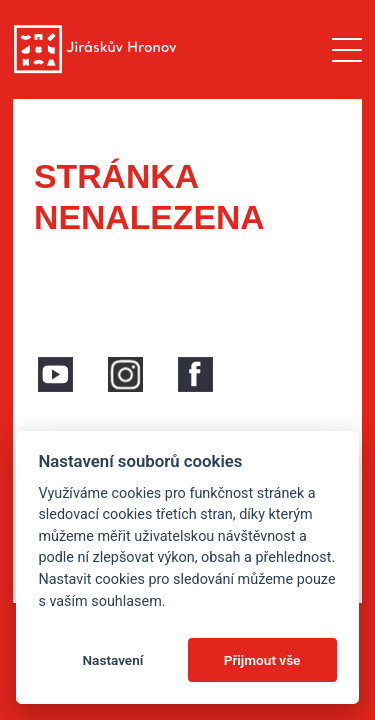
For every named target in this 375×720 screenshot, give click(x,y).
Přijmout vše (262, 660)
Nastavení (112, 660)
